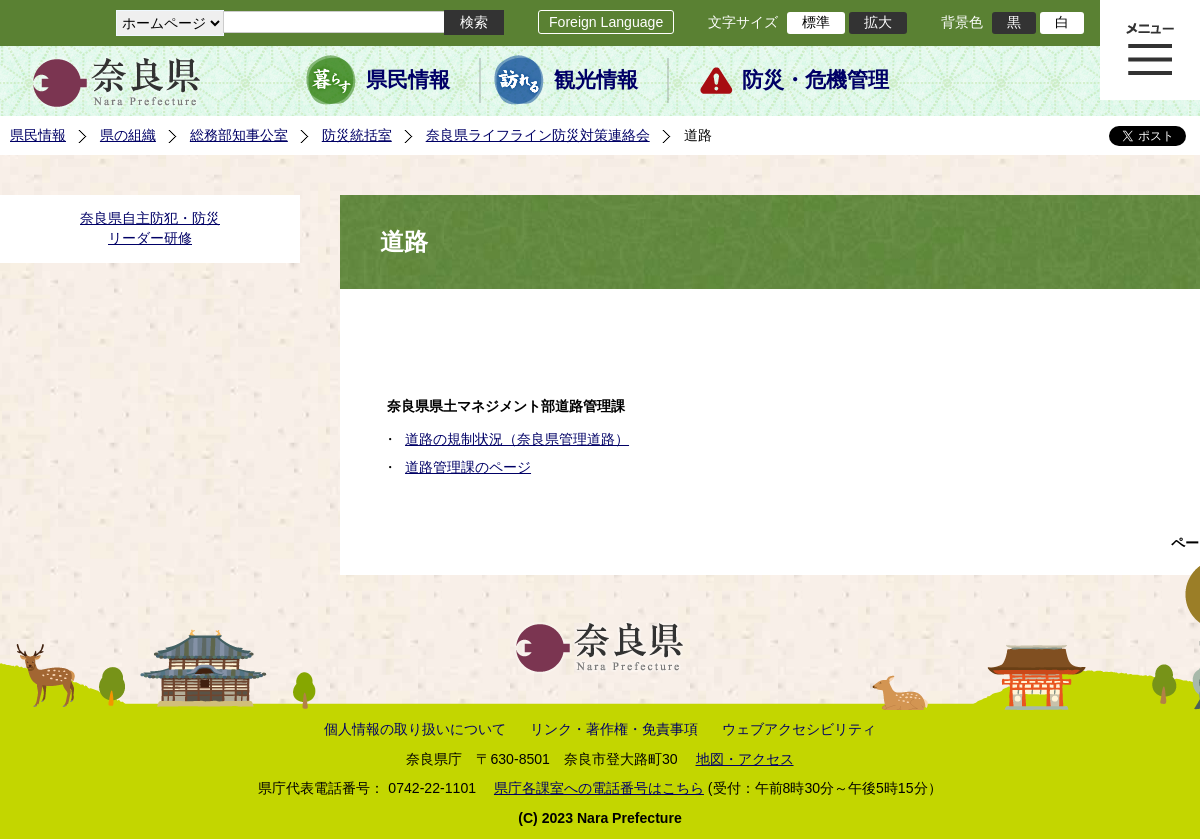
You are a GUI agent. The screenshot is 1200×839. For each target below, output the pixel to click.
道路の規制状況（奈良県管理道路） (517, 439)
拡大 (878, 22)
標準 (816, 22)
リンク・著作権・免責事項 (614, 729)
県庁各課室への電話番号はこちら (599, 788)
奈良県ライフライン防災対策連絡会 (538, 135)
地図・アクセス (745, 759)
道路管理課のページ (468, 467)
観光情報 (596, 80)
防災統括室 (357, 135)
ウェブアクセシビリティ (799, 729)
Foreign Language (606, 22)
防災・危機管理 (815, 80)
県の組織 (128, 135)
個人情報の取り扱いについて (415, 729)
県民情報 (408, 80)
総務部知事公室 (239, 135)
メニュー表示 (1150, 50)
